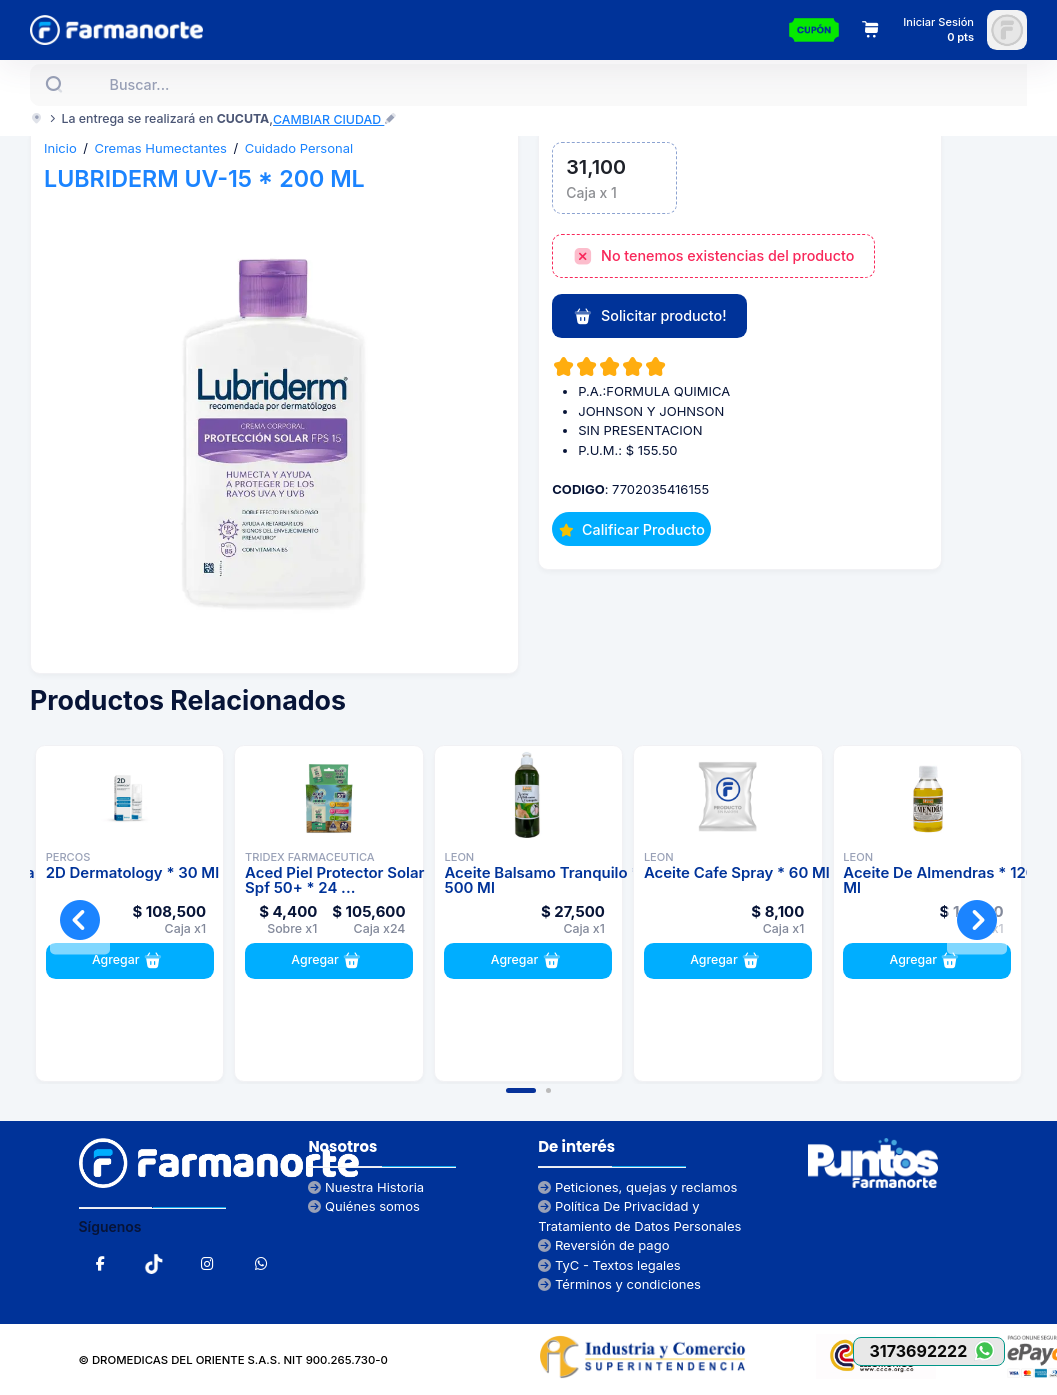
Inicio (60, 148)
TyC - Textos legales (609, 1265)
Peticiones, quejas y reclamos (637, 1187)
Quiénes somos (364, 1206)
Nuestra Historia (366, 1187)
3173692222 (936, 1350)
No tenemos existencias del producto (714, 257)
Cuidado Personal (299, 148)
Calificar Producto (632, 529)
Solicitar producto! (650, 317)
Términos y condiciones (619, 1284)
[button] (521, 1090)
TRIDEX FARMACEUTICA (310, 857)
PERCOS (68, 857)
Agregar (129, 961)
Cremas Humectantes (160, 148)
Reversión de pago (603, 1245)
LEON (459, 857)
